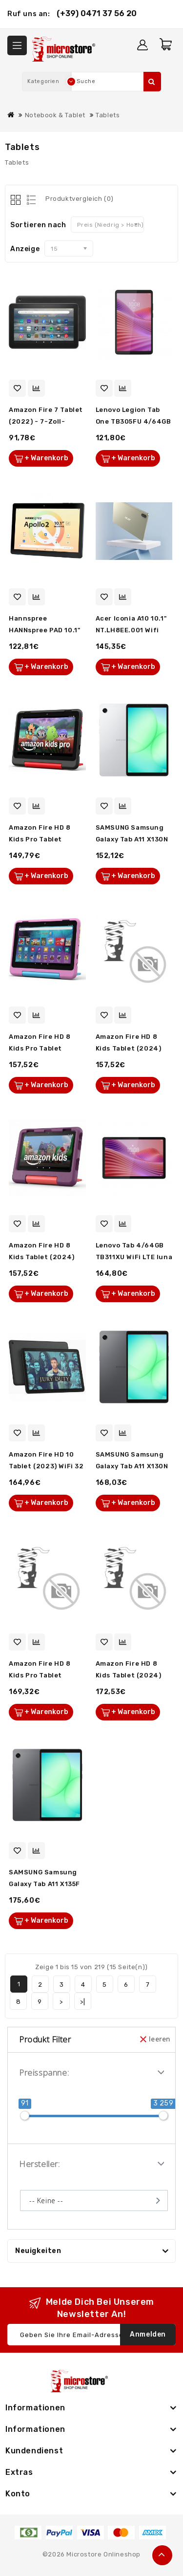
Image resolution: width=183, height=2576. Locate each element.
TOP (162, 2555)
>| (82, 2001)
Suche (151, 81)
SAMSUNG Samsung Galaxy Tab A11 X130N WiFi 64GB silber (132, 839)
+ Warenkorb (46, 458)
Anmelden (148, 2334)
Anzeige (25, 249)
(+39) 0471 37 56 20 (97, 13)
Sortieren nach (38, 225)
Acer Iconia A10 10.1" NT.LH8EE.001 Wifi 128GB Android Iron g (133, 630)
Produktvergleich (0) (79, 198)
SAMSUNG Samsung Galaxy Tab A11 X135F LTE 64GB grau (44, 1883)
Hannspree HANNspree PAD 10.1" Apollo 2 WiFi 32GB (44, 630)
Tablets (108, 115)
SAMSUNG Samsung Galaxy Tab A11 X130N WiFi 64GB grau (132, 1466)
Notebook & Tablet (55, 115)
